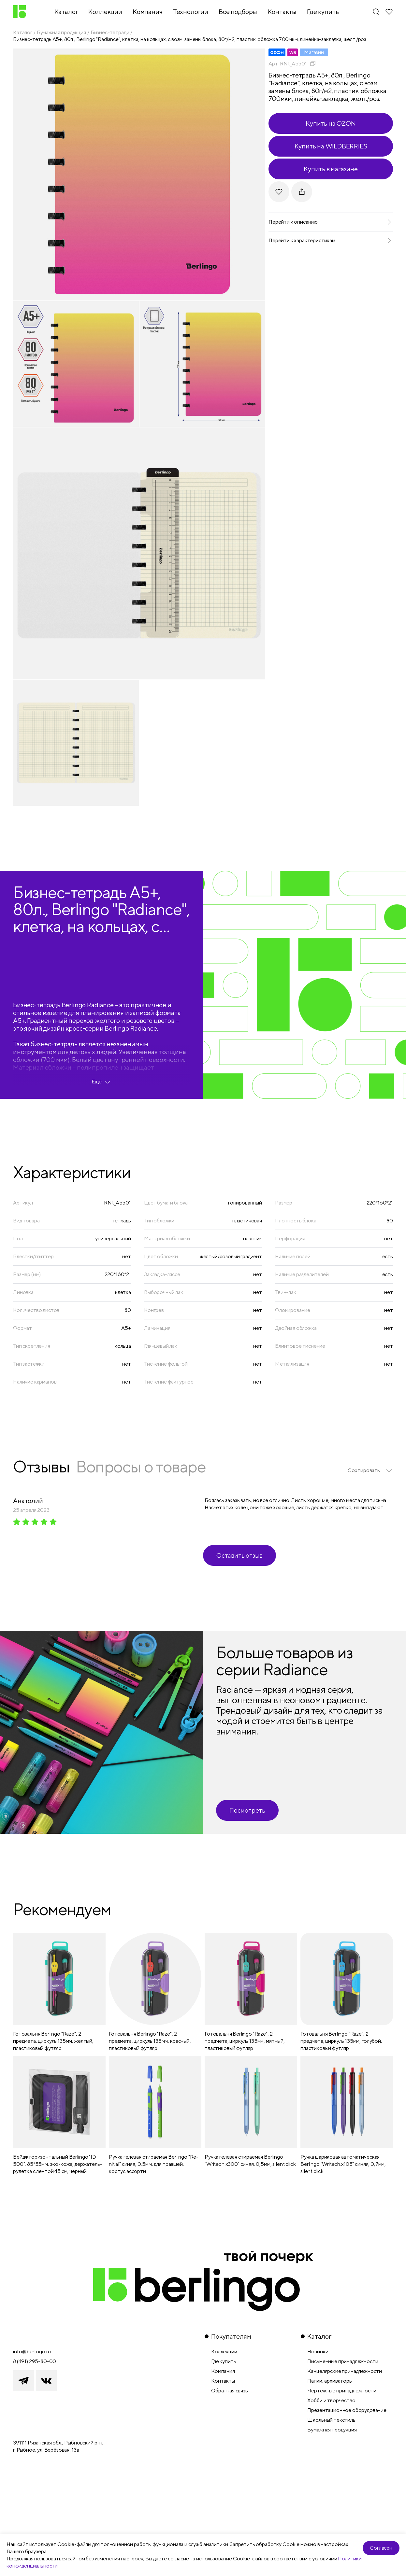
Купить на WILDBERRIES (331, 146)
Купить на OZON (330, 123)
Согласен (381, 2548)
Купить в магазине (331, 169)
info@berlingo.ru (32, 2351)
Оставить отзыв (239, 1555)
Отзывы (41, 1466)
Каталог (22, 32)
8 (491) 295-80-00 (34, 2361)
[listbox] (370, 1470)
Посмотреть (247, 1810)
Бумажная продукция (61, 32)
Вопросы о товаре (141, 1466)
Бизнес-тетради (110, 32)
